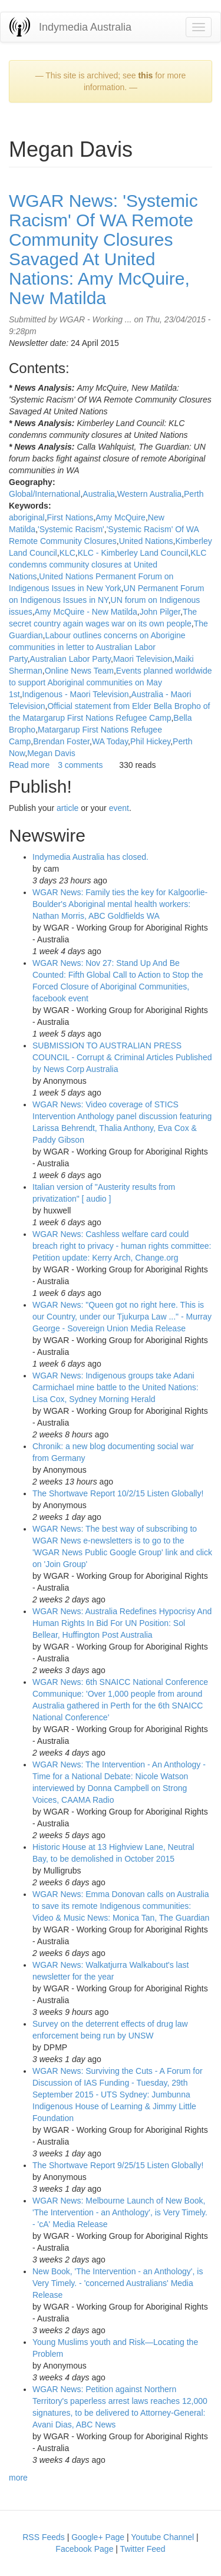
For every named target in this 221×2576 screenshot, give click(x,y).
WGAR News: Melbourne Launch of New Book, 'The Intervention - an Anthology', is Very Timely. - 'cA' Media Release (119, 2212)
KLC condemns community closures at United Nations (107, 564)
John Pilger (160, 611)
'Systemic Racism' (71, 529)
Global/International (44, 494)
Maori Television (142, 659)
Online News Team (79, 670)
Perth (193, 494)
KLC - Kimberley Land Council (133, 553)
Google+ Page (97, 2537)
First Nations (70, 517)
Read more (29, 765)
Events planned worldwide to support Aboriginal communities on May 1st (110, 682)
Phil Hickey (150, 741)
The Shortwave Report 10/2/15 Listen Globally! (117, 1493)
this (145, 75)
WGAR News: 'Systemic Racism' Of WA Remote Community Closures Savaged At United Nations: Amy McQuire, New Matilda (103, 249)
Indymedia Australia (85, 27)
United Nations (146, 541)
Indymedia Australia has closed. (90, 857)
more (18, 2477)
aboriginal (27, 517)
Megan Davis (51, 753)
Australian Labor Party (70, 659)
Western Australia (149, 494)
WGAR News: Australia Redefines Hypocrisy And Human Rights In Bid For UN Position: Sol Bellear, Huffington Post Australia (122, 1623)
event (119, 808)
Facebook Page (84, 2549)
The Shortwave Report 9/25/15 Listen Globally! (117, 2165)
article (67, 808)
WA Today (110, 741)
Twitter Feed (143, 2549)
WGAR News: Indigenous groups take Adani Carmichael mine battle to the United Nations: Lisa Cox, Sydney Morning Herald (115, 1387)
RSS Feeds (43, 2537)
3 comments (80, 765)
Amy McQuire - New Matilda (86, 611)
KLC (67, 553)
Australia (98, 494)
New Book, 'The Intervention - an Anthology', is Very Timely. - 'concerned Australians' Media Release (117, 2283)
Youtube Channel (162, 2537)
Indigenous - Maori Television (75, 694)
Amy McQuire (120, 517)
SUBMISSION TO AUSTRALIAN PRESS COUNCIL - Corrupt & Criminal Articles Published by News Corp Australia (122, 1057)
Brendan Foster (61, 741)
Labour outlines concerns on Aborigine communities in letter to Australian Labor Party (97, 647)
